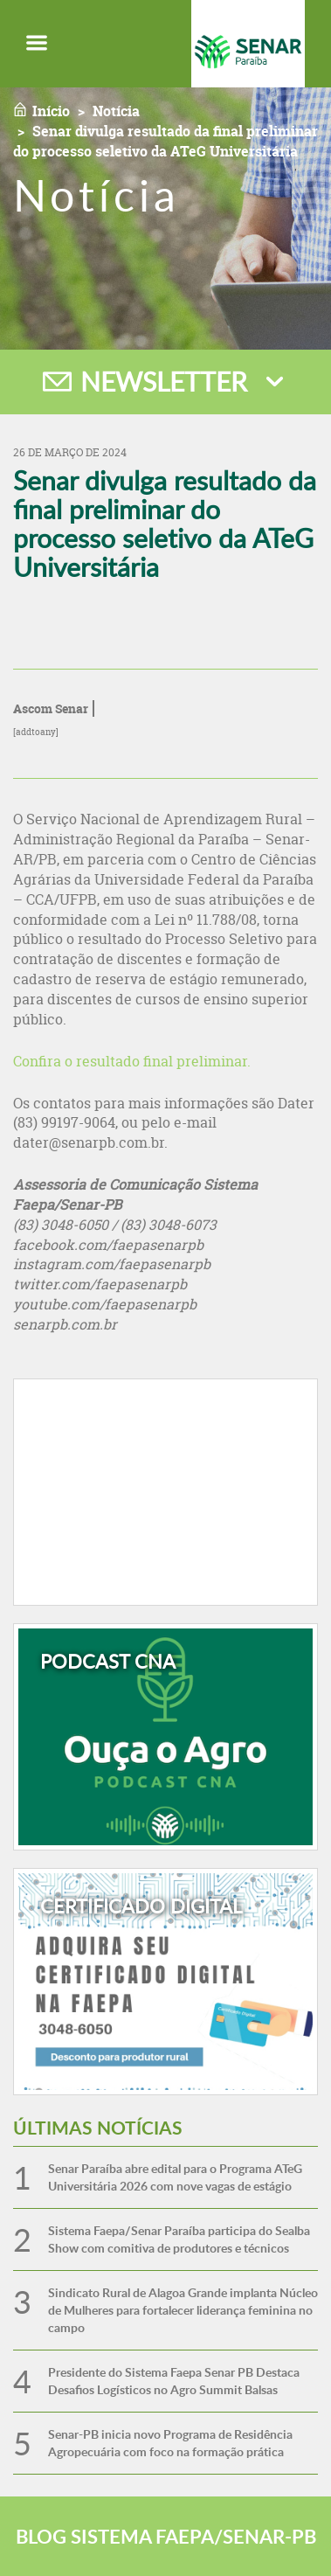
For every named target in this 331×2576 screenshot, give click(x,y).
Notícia (116, 111)
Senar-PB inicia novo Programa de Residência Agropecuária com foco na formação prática (170, 2443)
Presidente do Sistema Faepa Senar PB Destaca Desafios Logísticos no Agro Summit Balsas (174, 2381)
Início (51, 111)
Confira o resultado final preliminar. (132, 1061)
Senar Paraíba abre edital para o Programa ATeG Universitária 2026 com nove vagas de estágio (175, 2177)
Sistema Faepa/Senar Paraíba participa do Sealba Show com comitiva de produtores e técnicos (179, 2239)
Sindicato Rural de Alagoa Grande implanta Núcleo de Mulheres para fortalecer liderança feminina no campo (183, 2310)
